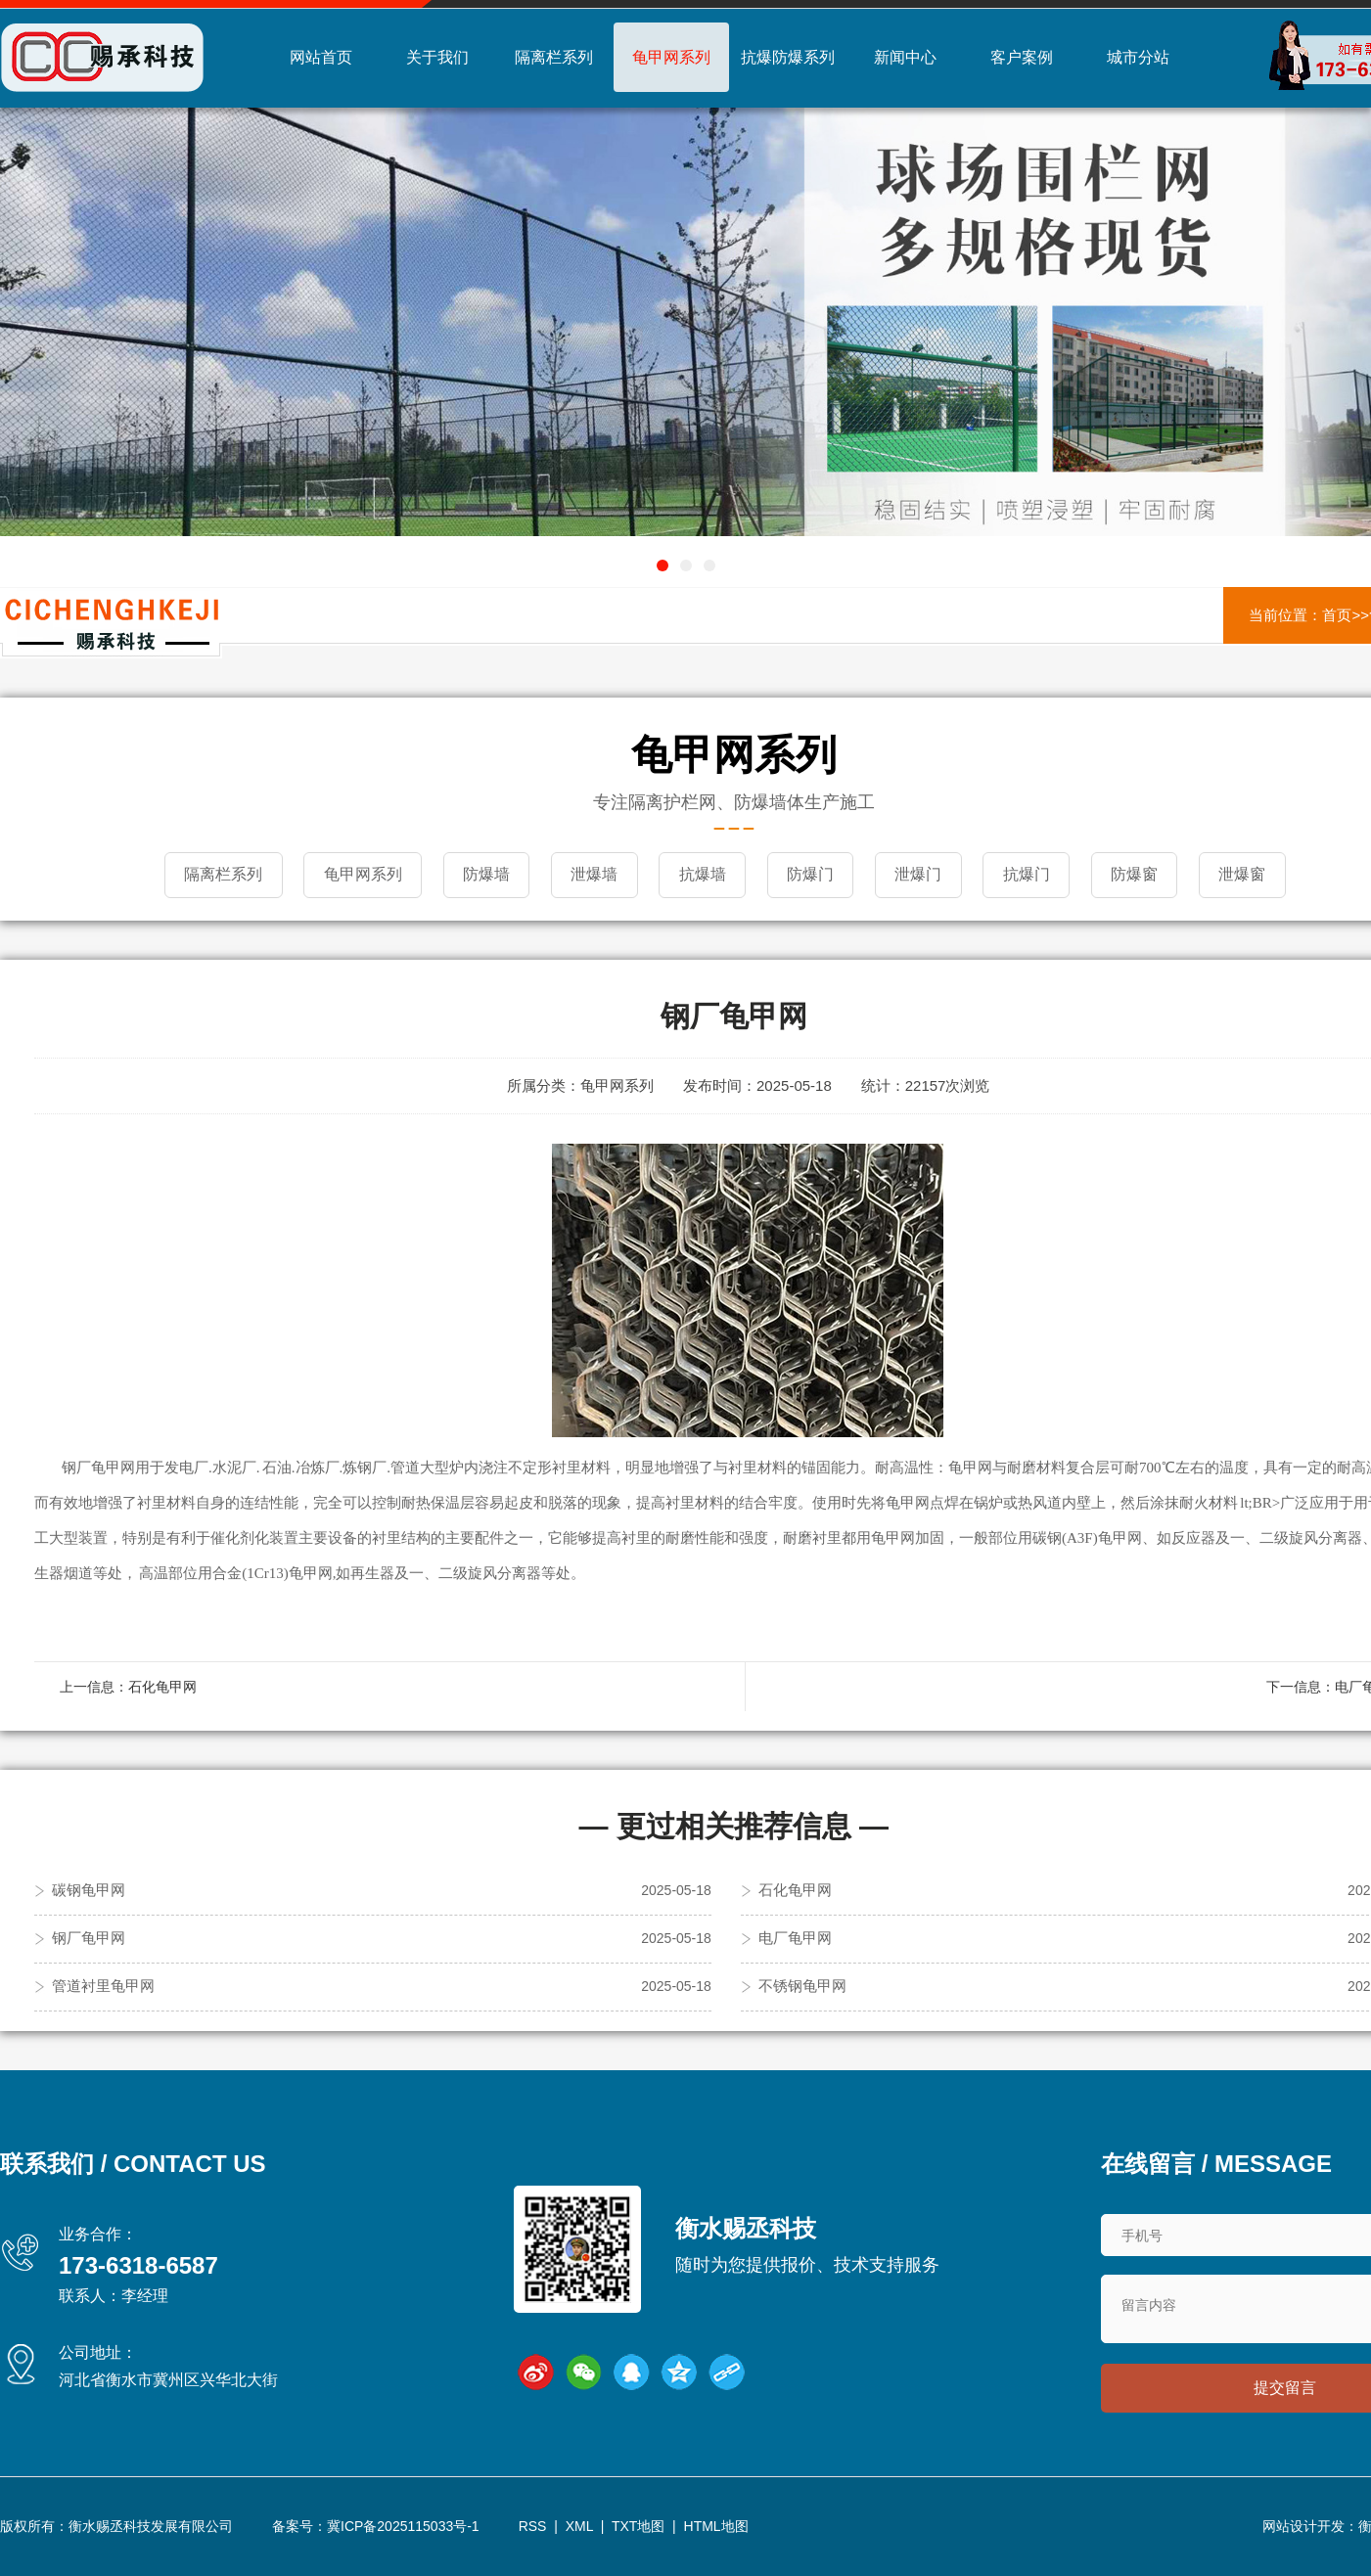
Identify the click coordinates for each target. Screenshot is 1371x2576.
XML (579, 2526)
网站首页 (321, 57)
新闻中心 (905, 57)
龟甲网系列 (671, 57)
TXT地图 (638, 2526)
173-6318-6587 (138, 2263)
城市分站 (1138, 57)
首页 (1336, 615)
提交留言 (1285, 2387)
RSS (533, 2526)
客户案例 (1021, 57)
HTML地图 (716, 2526)
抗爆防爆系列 (788, 57)
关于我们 (437, 57)
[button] (662, 565)
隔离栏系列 (554, 57)
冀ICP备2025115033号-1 (403, 2526)
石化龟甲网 (162, 1685)
